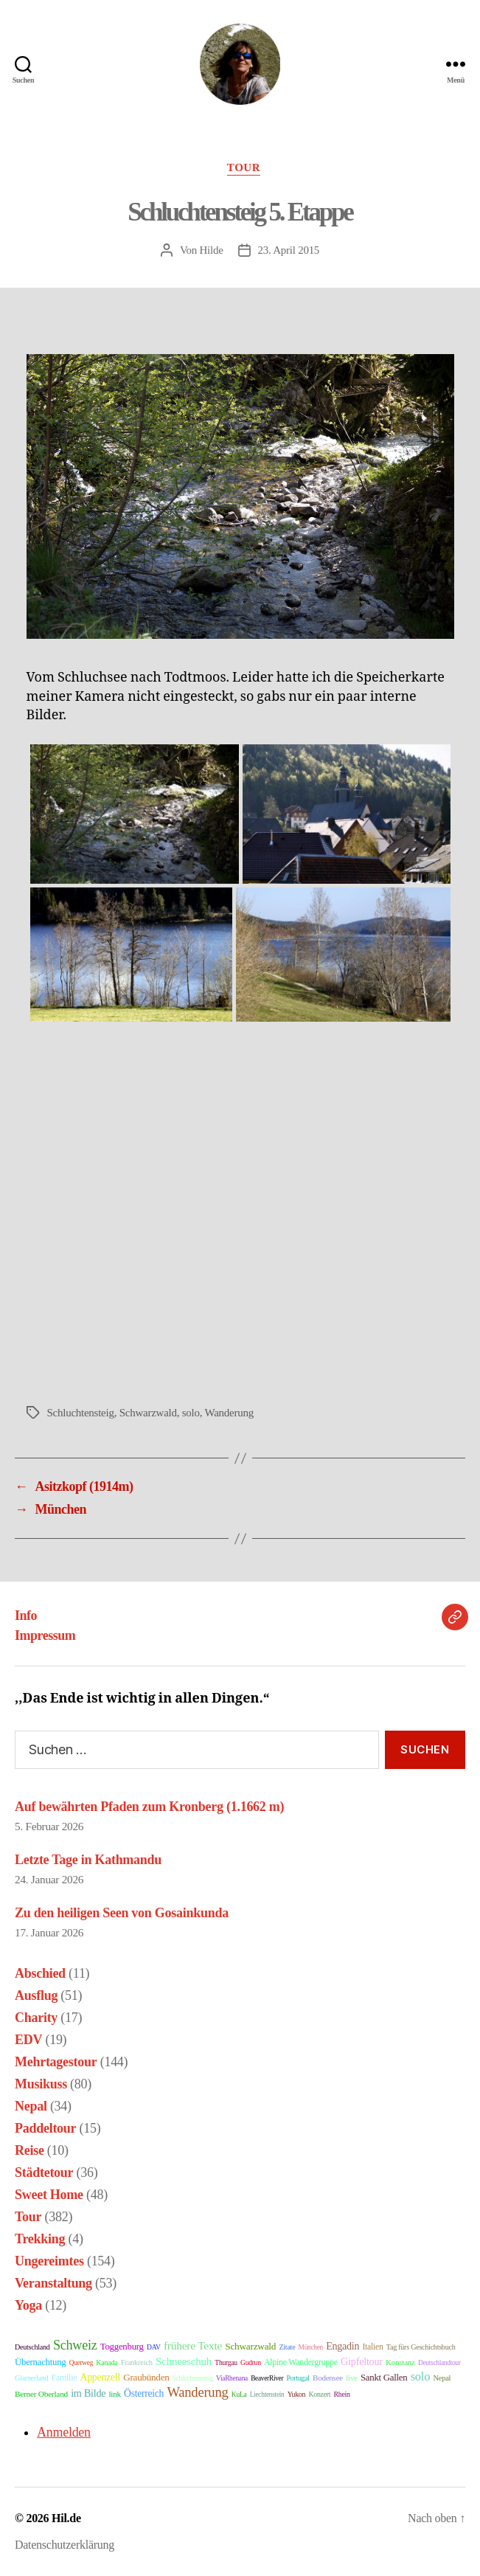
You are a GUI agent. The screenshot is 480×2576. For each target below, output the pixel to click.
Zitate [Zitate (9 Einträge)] (287, 2347)
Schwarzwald (148, 1413)
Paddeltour (45, 2128)
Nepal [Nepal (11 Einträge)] (442, 2378)
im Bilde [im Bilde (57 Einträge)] (88, 2393)
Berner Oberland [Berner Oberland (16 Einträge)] (41, 2393)
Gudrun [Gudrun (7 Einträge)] (250, 2362)
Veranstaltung (53, 2283)
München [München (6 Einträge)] (311, 2347)
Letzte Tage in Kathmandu (88, 1859)
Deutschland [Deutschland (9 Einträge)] (32, 2347)
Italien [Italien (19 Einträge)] (372, 2347)
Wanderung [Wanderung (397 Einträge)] (197, 2392)
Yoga (28, 2305)
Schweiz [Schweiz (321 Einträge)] (75, 2345)
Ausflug (36, 1995)
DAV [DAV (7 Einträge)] (154, 2347)
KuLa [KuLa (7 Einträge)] (239, 2394)
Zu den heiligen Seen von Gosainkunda (122, 1912)
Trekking (40, 2239)
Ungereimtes (49, 2261)
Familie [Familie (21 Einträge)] (64, 2377)
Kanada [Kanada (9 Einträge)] (106, 2362)
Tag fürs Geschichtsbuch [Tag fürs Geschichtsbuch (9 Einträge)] (421, 2347)
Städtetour (44, 2172)
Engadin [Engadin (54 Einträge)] (342, 2346)
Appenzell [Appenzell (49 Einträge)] (100, 2377)
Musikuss (41, 2084)
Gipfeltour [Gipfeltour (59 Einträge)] (362, 2361)
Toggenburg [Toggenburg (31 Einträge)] (122, 2346)
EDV (28, 2039)
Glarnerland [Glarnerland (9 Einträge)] (31, 2378)
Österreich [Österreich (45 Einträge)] (144, 2393)
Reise (29, 2150)
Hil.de (66, 2518)
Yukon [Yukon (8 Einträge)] (296, 2394)
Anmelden (64, 2432)
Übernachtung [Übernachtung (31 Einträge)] (40, 2362)
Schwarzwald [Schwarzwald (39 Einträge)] (250, 2346)
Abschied (40, 1973)
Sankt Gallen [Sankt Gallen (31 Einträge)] (384, 2377)
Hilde (211, 250)
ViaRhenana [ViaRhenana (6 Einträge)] (232, 2378)
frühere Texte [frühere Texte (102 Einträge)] (193, 2345)
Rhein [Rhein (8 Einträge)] (341, 2394)
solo (191, 1413)
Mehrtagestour (56, 2061)
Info (26, 1615)
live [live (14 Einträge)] (352, 2377)
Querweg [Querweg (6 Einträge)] (81, 2362)
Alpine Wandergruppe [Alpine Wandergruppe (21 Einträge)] (301, 2362)
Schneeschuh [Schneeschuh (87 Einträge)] (184, 2361)
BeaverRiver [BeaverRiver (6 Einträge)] (267, 2378)
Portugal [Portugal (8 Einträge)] (298, 2378)
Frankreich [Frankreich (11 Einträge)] (137, 2362)
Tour (243, 167)
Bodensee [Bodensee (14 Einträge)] (328, 2377)
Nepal (31, 2106)
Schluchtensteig (80, 1413)
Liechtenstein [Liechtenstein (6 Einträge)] (267, 2394)
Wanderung (229, 1413)
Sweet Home (49, 2194)
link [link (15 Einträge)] (115, 2393)
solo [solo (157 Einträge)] (420, 2376)
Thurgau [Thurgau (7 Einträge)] (226, 2362)
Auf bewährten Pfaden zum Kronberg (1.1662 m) (149, 1806)
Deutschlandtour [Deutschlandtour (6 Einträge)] (439, 2362)
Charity (36, 2017)
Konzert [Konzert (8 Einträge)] (319, 2394)
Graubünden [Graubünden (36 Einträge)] (146, 2377)
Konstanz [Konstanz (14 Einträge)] (400, 2362)
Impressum (45, 1635)
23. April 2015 (289, 250)
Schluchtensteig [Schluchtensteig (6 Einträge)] (193, 2378)
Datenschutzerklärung (64, 2544)
